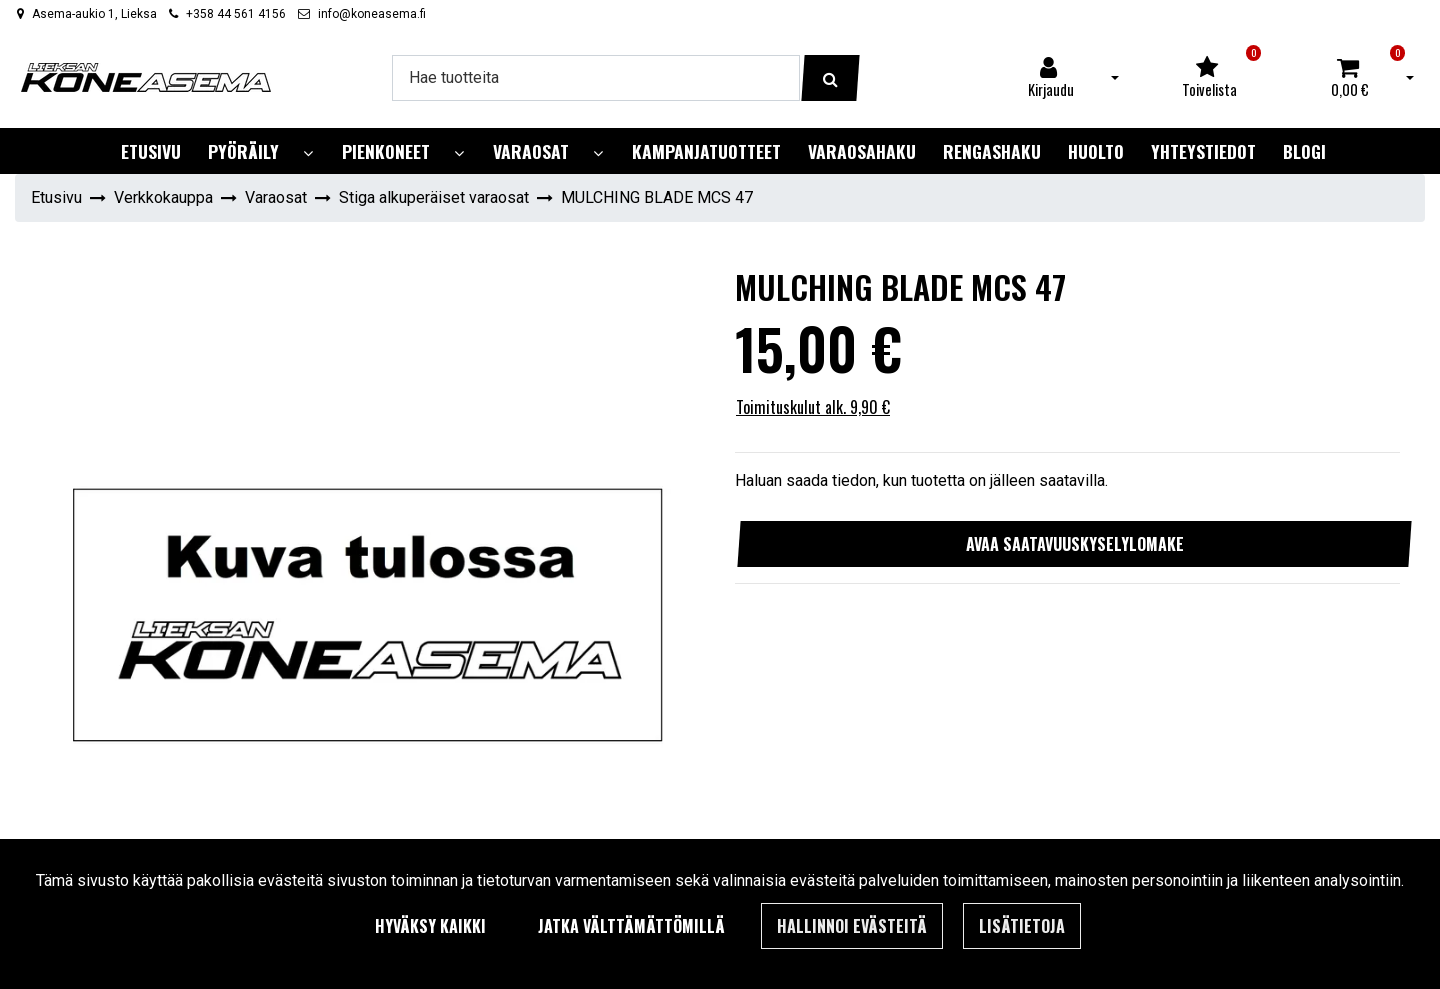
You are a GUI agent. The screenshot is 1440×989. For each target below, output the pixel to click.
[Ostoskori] (1350, 78)
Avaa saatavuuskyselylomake (1075, 544)
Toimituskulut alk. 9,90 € (813, 407)
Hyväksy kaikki (430, 926)
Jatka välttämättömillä (631, 926)
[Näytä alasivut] (308, 153)
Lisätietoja (1022, 926)
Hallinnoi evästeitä (852, 926)
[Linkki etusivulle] (146, 77)
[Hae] (596, 78)
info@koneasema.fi (372, 14)
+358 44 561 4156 (236, 14)
